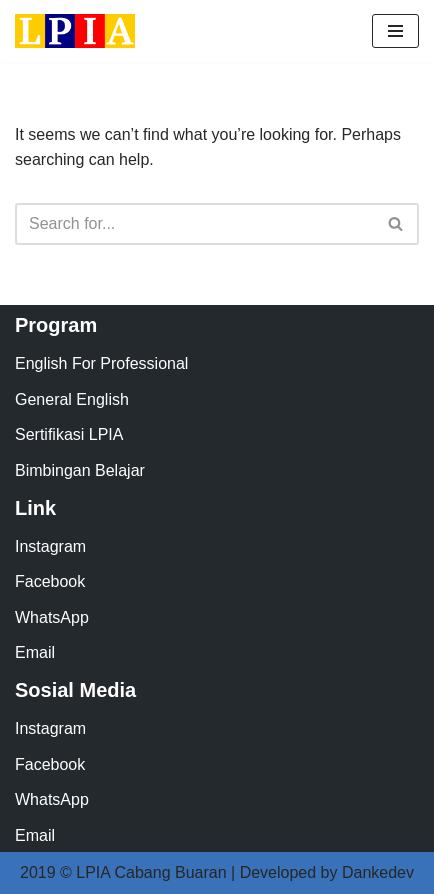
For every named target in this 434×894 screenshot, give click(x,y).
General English (72, 399)
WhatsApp (52, 617)
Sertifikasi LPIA (69, 434)
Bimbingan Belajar (80, 470)
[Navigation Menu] (395, 31)
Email (35, 652)
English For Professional (101, 363)
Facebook (50, 581)
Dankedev (378, 872)
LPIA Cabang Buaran (151, 872)
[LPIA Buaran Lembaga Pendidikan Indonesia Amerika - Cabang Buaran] (75, 31)
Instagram (50, 546)
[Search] (194, 224)
